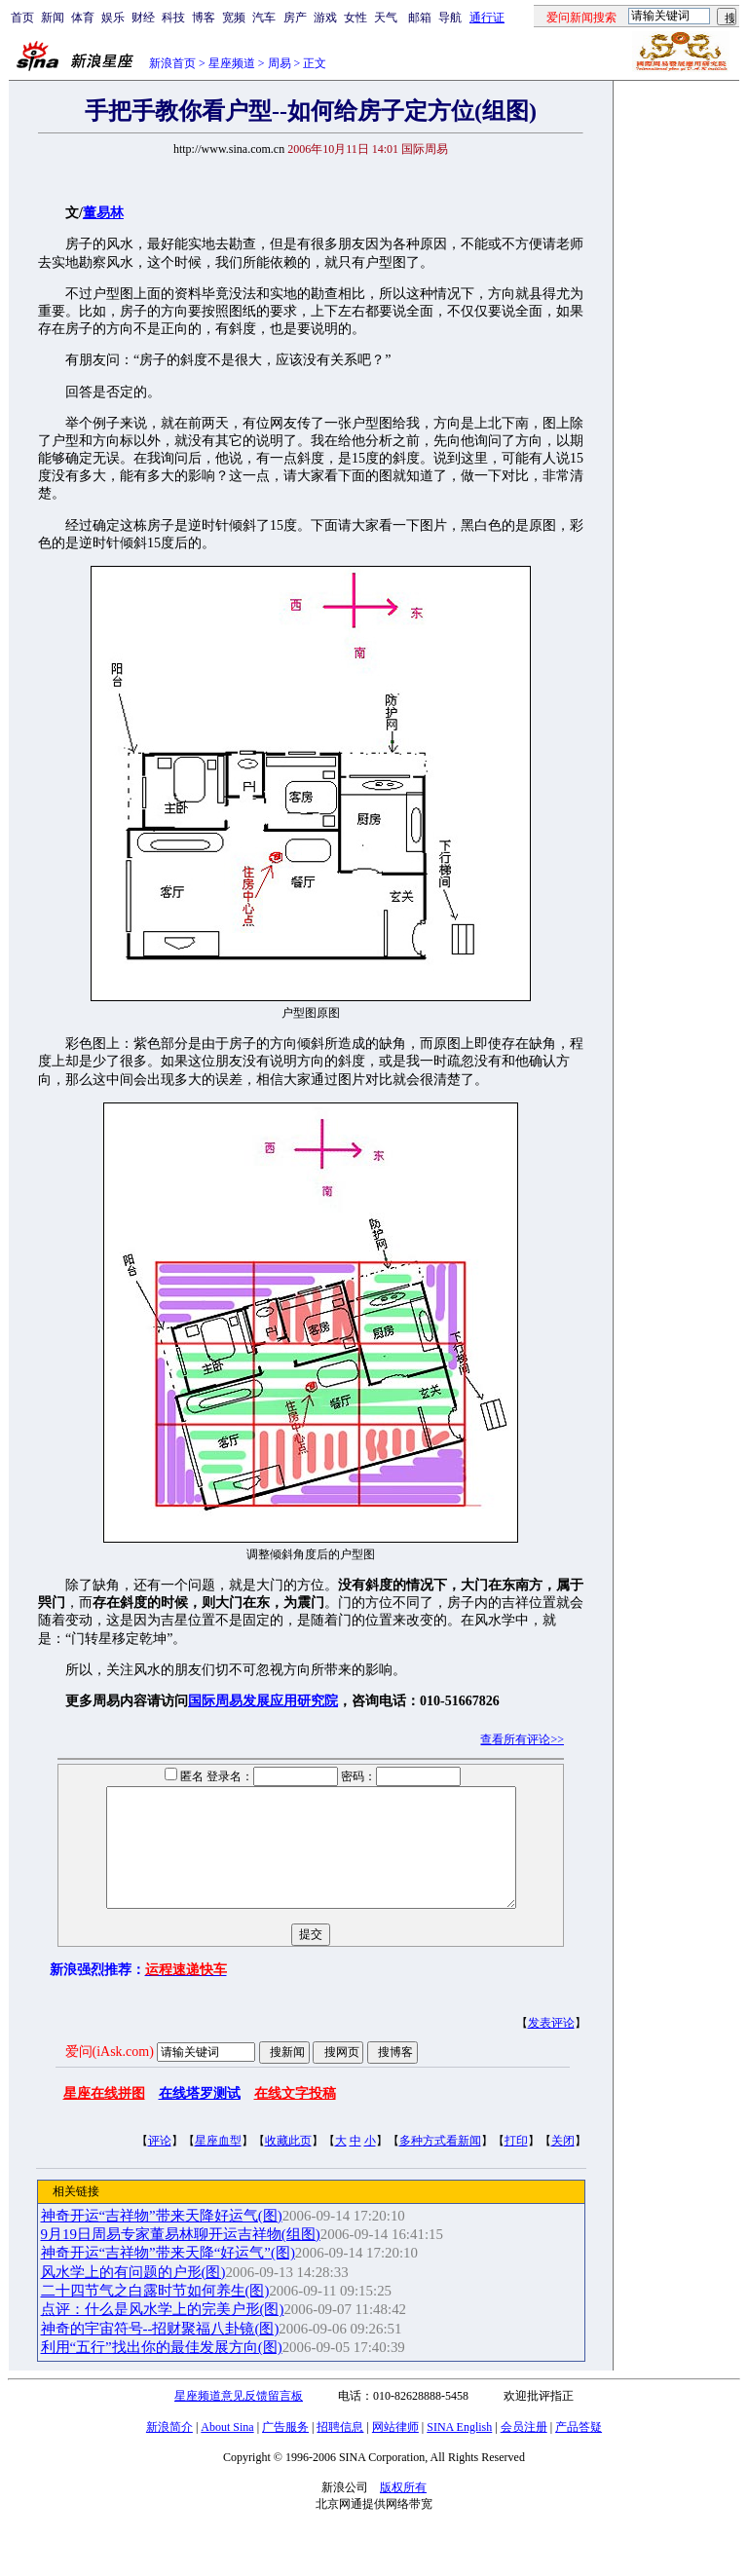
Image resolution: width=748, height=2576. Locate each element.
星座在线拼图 (104, 2116)
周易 (279, 63)
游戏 (325, 17)
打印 (516, 2164)
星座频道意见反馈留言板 (238, 2419)
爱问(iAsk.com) (109, 2075)
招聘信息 (340, 2450)
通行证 (487, 17)
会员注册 (524, 2450)
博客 (203, 17)
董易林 (103, 212)
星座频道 (231, 63)
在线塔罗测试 (200, 2116)
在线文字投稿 (295, 2116)
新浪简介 (169, 2450)
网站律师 (395, 2450)
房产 (295, 17)
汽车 (264, 17)
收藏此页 (288, 2164)
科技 (173, 17)
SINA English (459, 2450)
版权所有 (403, 2511)
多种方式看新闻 (440, 2164)
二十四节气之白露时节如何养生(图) (155, 2314)
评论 (159, 2164)
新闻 (52, 17)
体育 (82, 17)
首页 (22, 17)
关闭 (563, 2164)
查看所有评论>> (522, 1739)
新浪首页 (172, 63)
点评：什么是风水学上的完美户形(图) (162, 2332)
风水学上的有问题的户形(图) (133, 2295)
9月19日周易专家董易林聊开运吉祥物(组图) (180, 2257)
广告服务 (285, 2450)
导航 (450, 17)
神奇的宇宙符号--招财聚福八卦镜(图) (160, 2352)
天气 (385, 17)
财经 (143, 17)
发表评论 (551, 2046)
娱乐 (113, 17)
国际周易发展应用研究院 (263, 1701)
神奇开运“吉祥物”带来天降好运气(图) (161, 2239)
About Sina (227, 2450)
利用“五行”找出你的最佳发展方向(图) (161, 2370)
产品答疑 (578, 2450)
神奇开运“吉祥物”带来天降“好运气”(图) (168, 2276)
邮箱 (419, 17)
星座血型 (218, 2164)
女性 (355, 17)
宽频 (233, 17)
